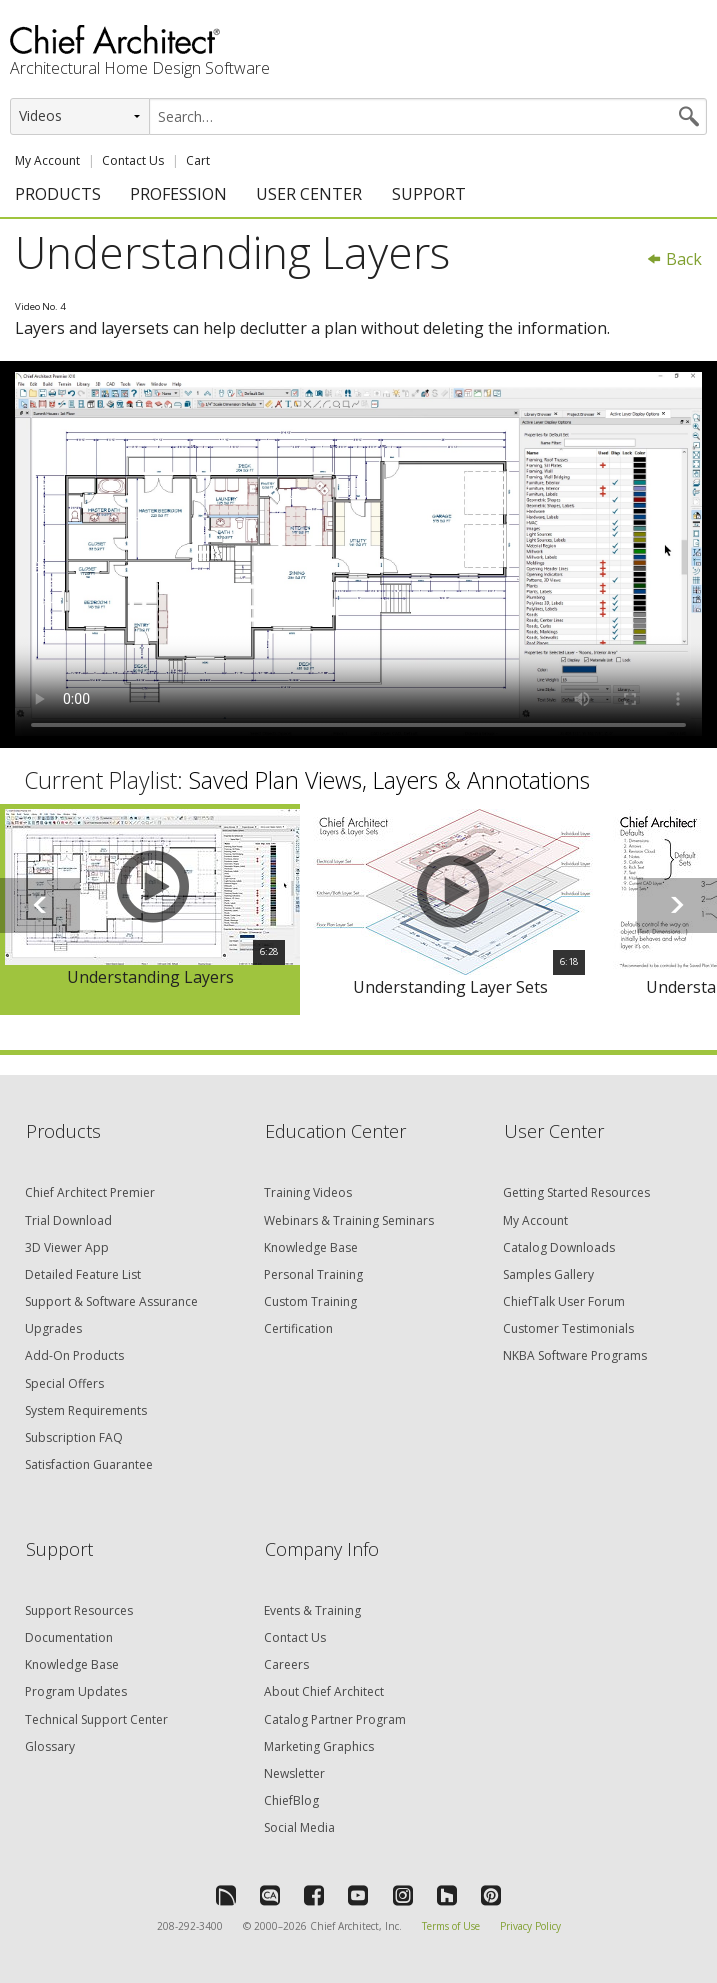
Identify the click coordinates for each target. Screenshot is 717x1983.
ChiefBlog (291, 1800)
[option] (150, 910)
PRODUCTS (58, 194)
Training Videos (308, 1192)
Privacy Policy (530, 1926)
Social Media (299, 1827)
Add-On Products (74, 1355)
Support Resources (79, 1610)
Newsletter (294, 1773)
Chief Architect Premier (90, 1192)
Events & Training (312, 1610)
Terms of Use (451, 1926)
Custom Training (310, 1301)
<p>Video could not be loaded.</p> (358, 554)
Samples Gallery (548, 1274)
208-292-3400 (190, 1926)
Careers (286, 1664)
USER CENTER (309, 194)
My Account (47, 160)
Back (674, 259)
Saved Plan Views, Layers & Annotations (389, 780)
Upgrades (53, 1328)
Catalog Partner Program (335, 1719)
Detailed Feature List (83, 1274)
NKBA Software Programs (575, 1355)
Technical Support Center (96, 1719)
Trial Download (68, 1220)
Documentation (69, 1637)
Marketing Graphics (319, 1746)
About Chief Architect (324, 1691)
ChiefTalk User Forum (564, 1301)
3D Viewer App (67, 1247)
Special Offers (64, 1383)
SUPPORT (429, 194)
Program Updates (76, 1691)
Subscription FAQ (74, 1437)
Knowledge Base (311, 1247)
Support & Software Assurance (111, 1301)
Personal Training (313, 1274)
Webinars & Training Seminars (349, 1220)
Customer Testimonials (568, 1328)
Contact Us (133, 160)
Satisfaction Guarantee (89, 1464)
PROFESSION (178, 194)
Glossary (50, 1746)
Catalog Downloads (559, 1247)
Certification (298, 1328)
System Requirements (86, 1410)
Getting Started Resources (576, 1192)
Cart (198, 160)
